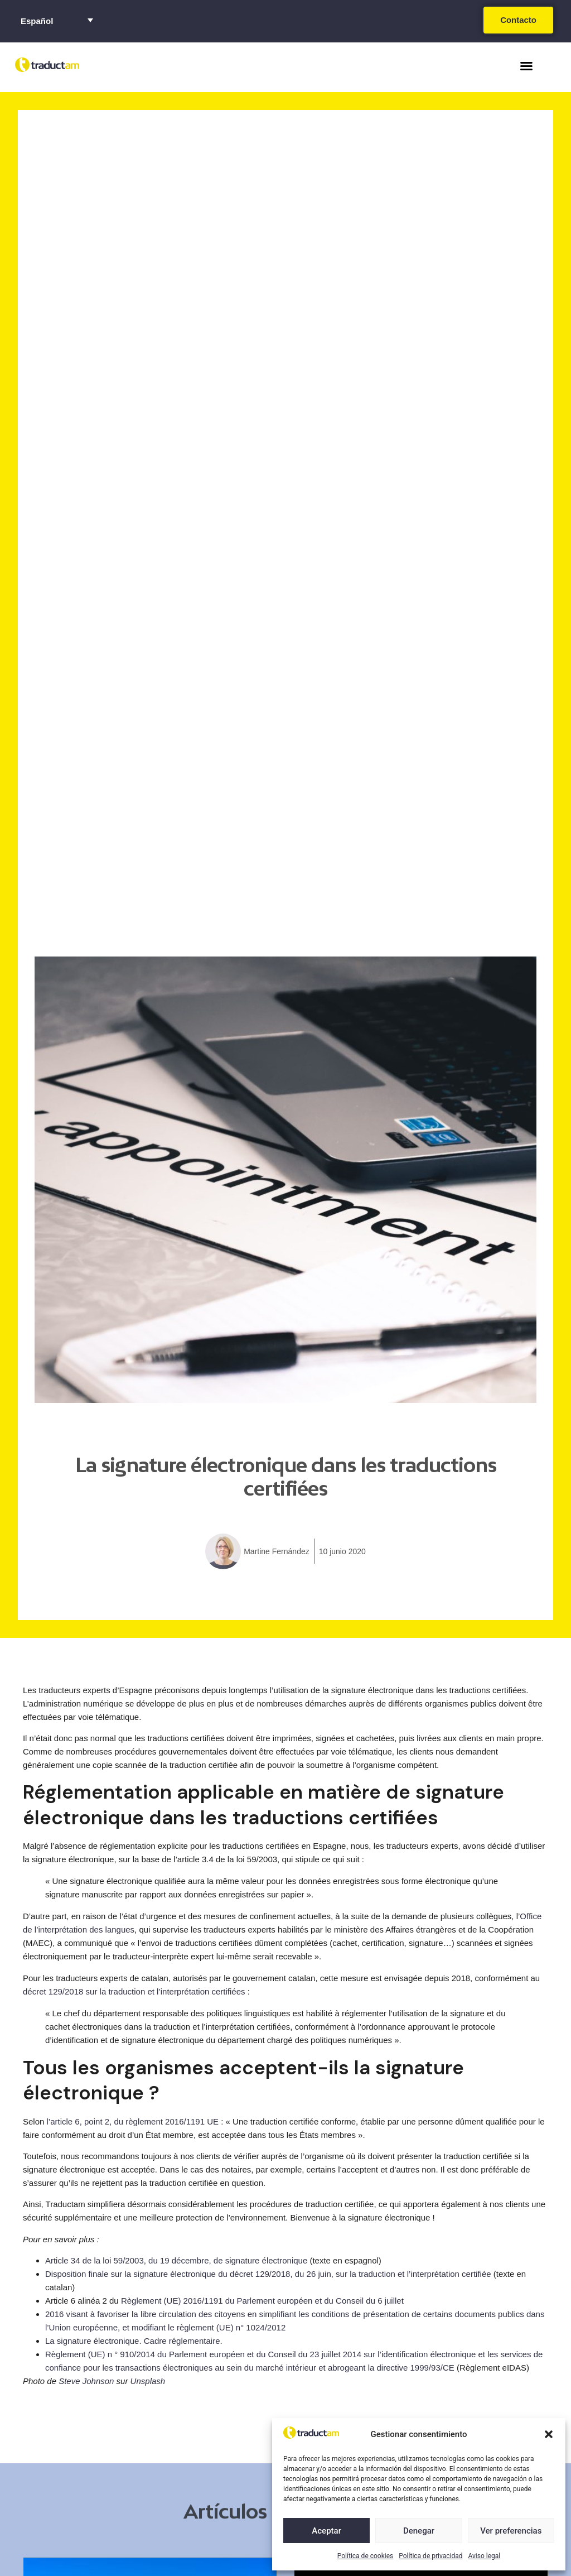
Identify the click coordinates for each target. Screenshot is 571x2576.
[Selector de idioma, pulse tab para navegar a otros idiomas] (57, 20)
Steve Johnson (86, 2381)
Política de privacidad (430, 2556)
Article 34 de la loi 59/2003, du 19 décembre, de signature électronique (176, 2260)
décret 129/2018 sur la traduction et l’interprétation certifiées (134, 1991)
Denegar (418, 2531)
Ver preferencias (510, 2531)
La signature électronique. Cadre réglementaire (132, 2341)
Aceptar (326, 2531)
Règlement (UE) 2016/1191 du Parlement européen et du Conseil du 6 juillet (262, 2300)
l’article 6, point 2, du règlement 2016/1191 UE (133, 2121)
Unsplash (148, 2381)
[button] (548, 2434)
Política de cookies (365, 2556)
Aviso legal (484, 2556)
